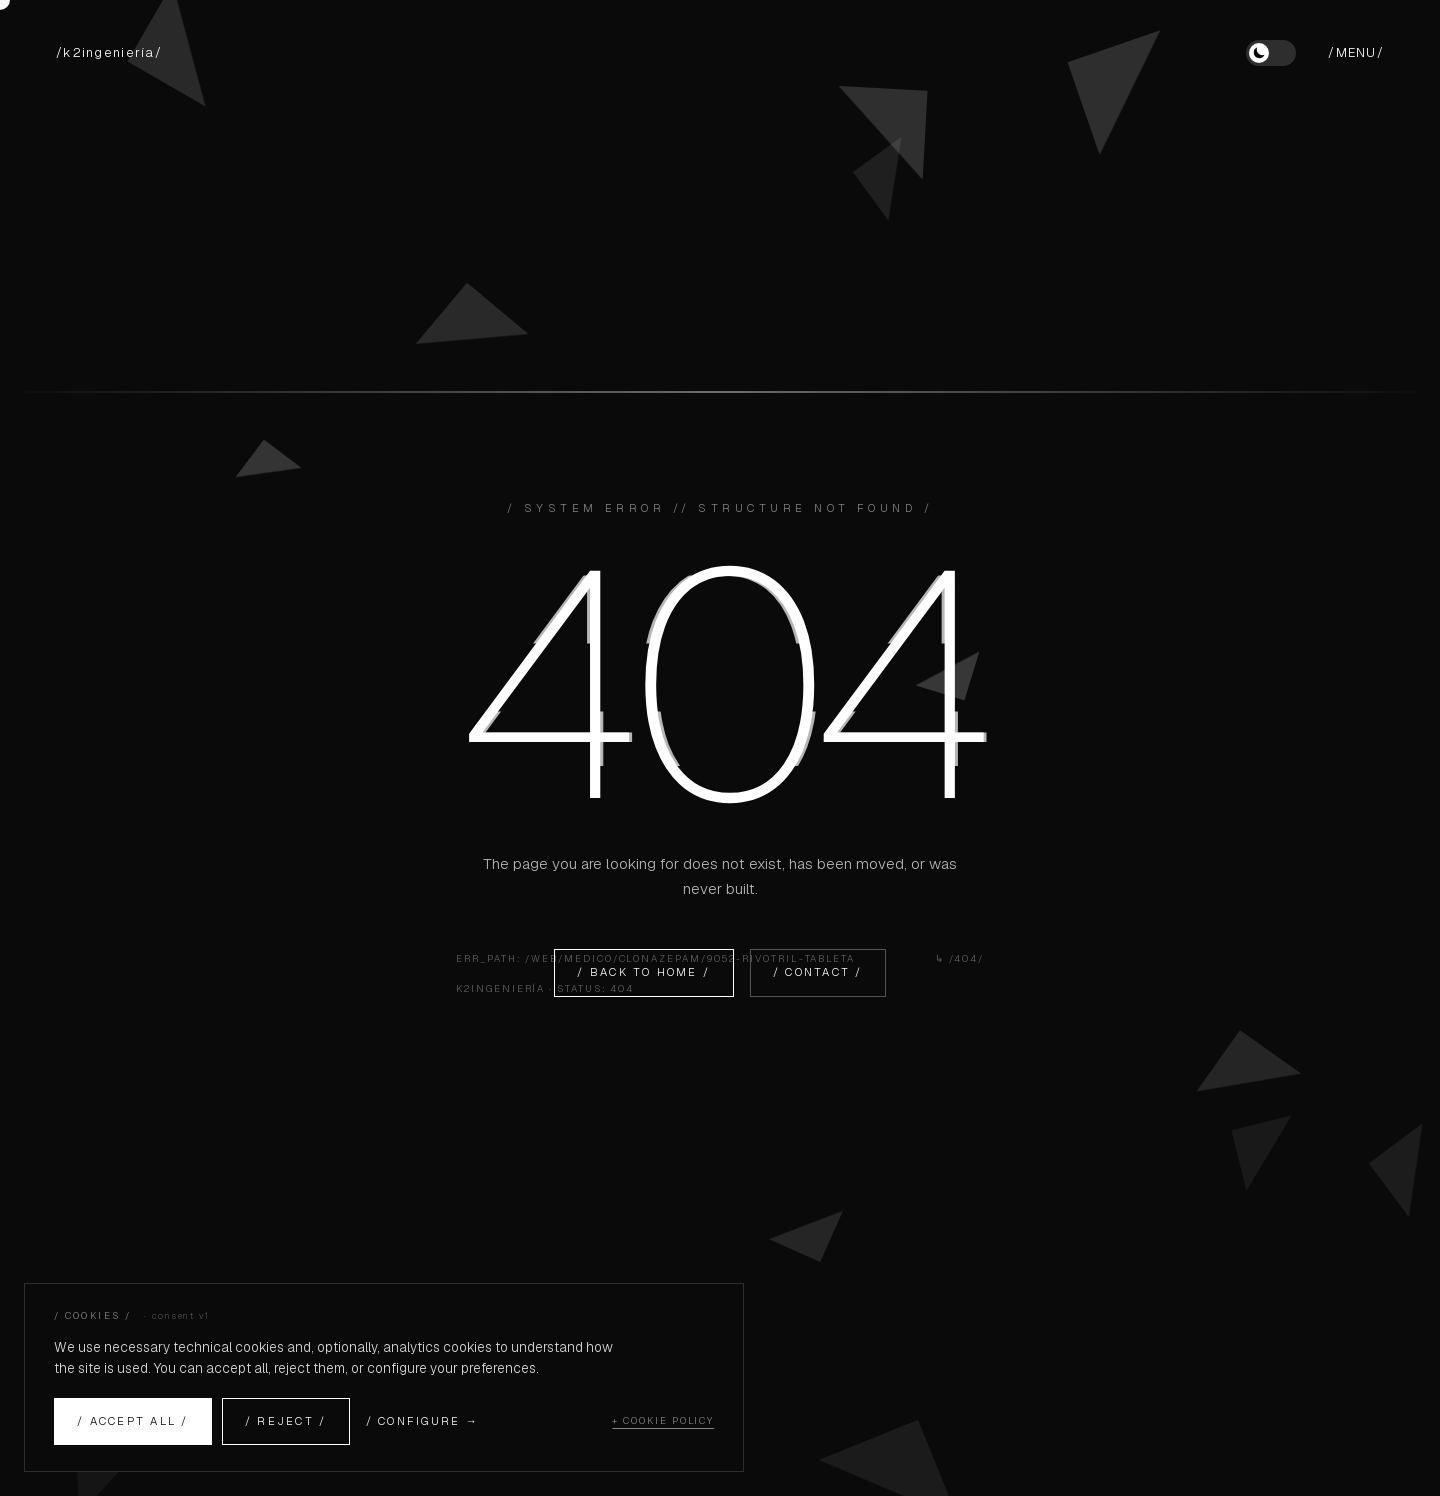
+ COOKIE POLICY (663, 1420)
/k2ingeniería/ (109, 52)
